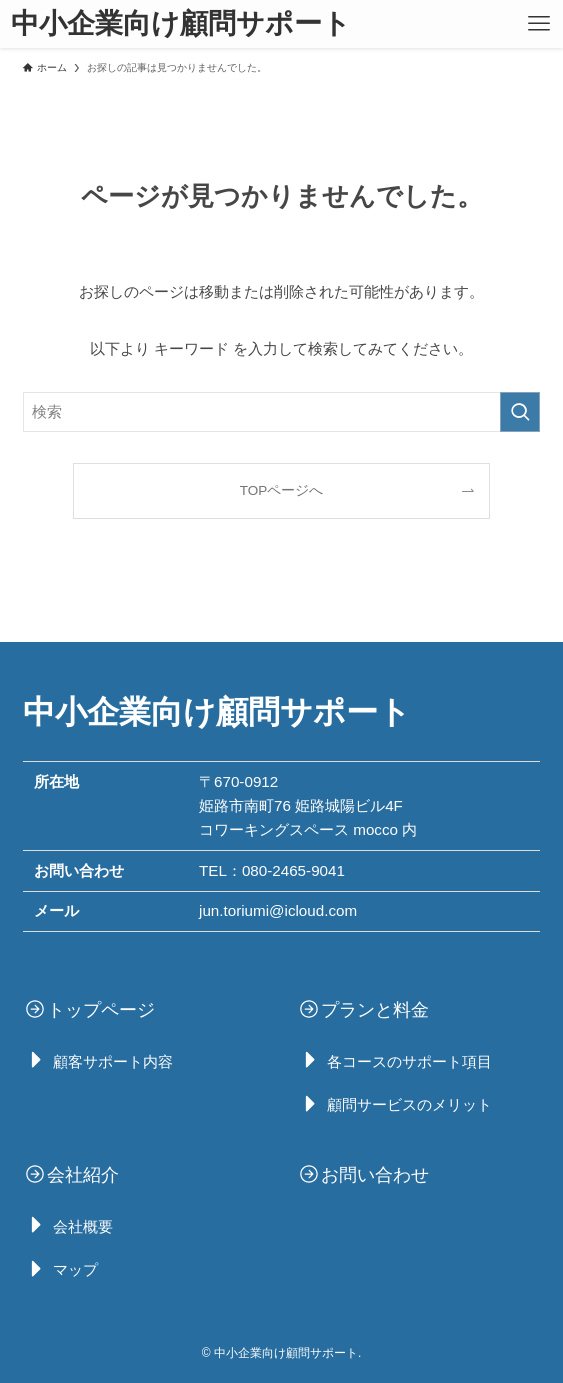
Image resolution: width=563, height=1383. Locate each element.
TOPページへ (282, 490)
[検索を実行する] (520, 412)
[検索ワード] (282, 412)
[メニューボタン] (539, 24)
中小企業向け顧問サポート (181, 24)
